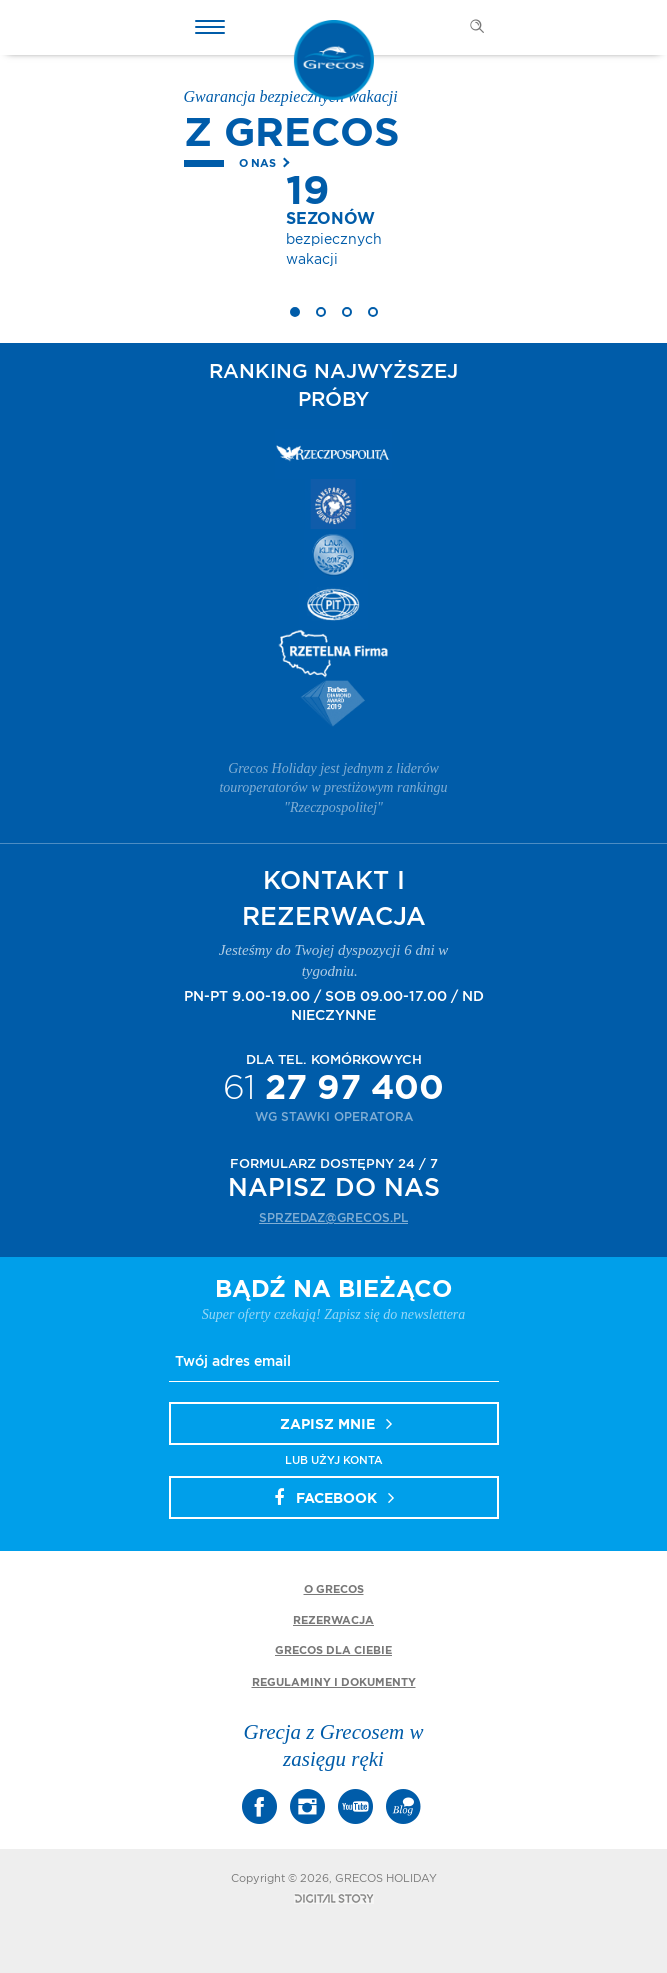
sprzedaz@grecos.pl (333, 1218)
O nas (257, 163)
